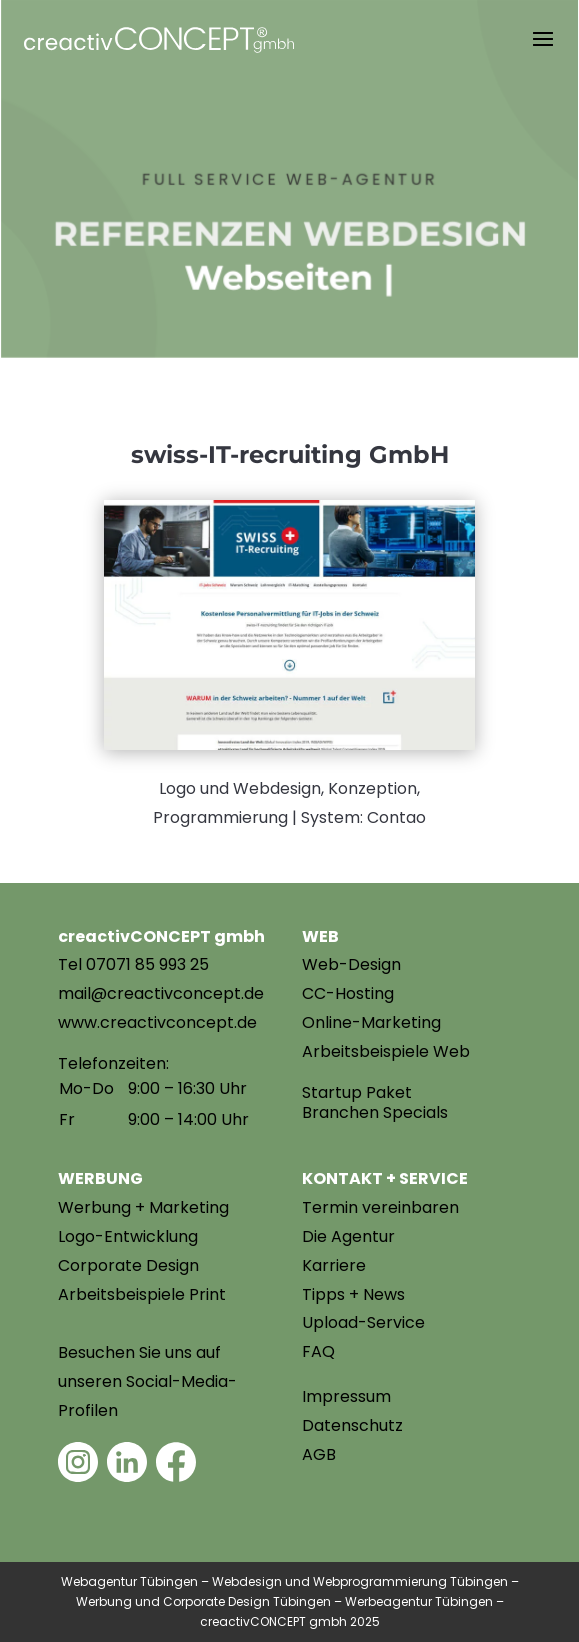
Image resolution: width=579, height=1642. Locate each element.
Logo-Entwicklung (128, 1236)
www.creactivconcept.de (157, 1022)
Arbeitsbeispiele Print (142, 1294)
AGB (319, 1454)
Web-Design (351, 964)
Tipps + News (353, 1294)
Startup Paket (357, 1092)
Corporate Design (128, 1265)
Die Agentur (348, 1236)
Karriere (334, 1265)
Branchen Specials (375, 1112)
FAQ (318, 1351)
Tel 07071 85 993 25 (133, 964)
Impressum (346, 1396)
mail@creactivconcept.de (161, 993)
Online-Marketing (371, 1022)
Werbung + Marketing (143, 1207)
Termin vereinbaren (380, 1207)
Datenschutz (352, 1425)
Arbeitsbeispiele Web (386, 1051)
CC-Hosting (348, 993)
